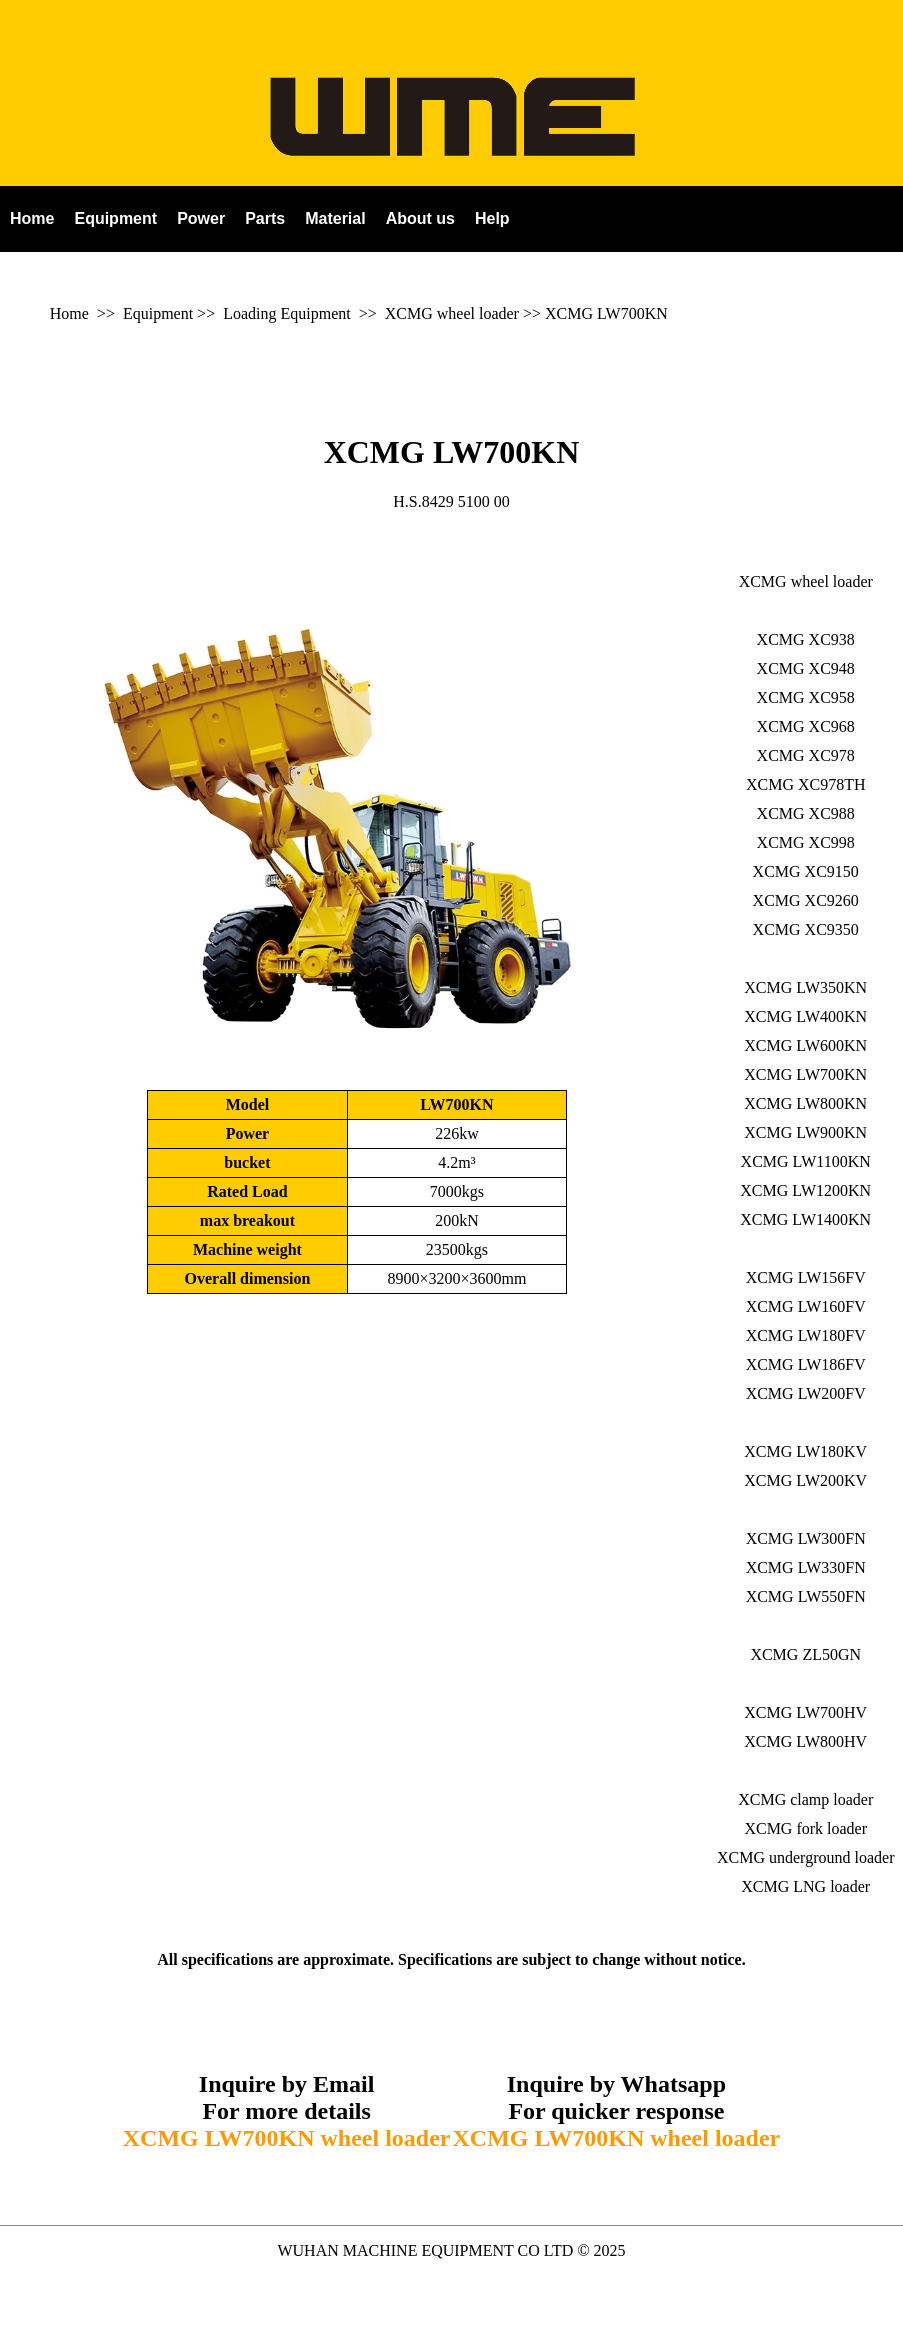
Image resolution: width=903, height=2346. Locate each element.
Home (69, 313)
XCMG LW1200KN (805, 1190)
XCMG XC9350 (806, 929)
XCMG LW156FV (806, 1277)
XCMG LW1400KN (805, 1219)
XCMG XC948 (806, 668)
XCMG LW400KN (805, 1016)
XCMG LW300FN (806, 1538)
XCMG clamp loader (805, 1799)
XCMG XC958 (806, 697)
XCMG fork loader (805, 1828)
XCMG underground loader (805, 1857)
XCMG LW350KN (805, 987)
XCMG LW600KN (805, 1045)
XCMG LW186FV (806, 1364)
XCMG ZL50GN (805, 1654)
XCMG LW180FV (806, 1335)
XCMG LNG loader (805, 1886)
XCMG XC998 (806, 842)
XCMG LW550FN (806, 1596)
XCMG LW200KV (805, 1480)
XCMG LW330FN (806, 1567)
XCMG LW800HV (805, 1741)
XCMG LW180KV (805, 1451)
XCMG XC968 (806, 726)
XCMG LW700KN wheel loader (287, 2138)
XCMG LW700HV (805, 1712)
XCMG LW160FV (806, 1306)
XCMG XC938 (806, 639)
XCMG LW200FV (806, 1393)
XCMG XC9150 (806, 871)
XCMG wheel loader (452, 313)
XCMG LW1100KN (806, 1161)
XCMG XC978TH (806, 784)
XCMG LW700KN (606, 313)
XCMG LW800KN (805, 1103)
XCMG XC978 (806, 755)
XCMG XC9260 (806, 900)
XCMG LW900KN (805, 1132)
